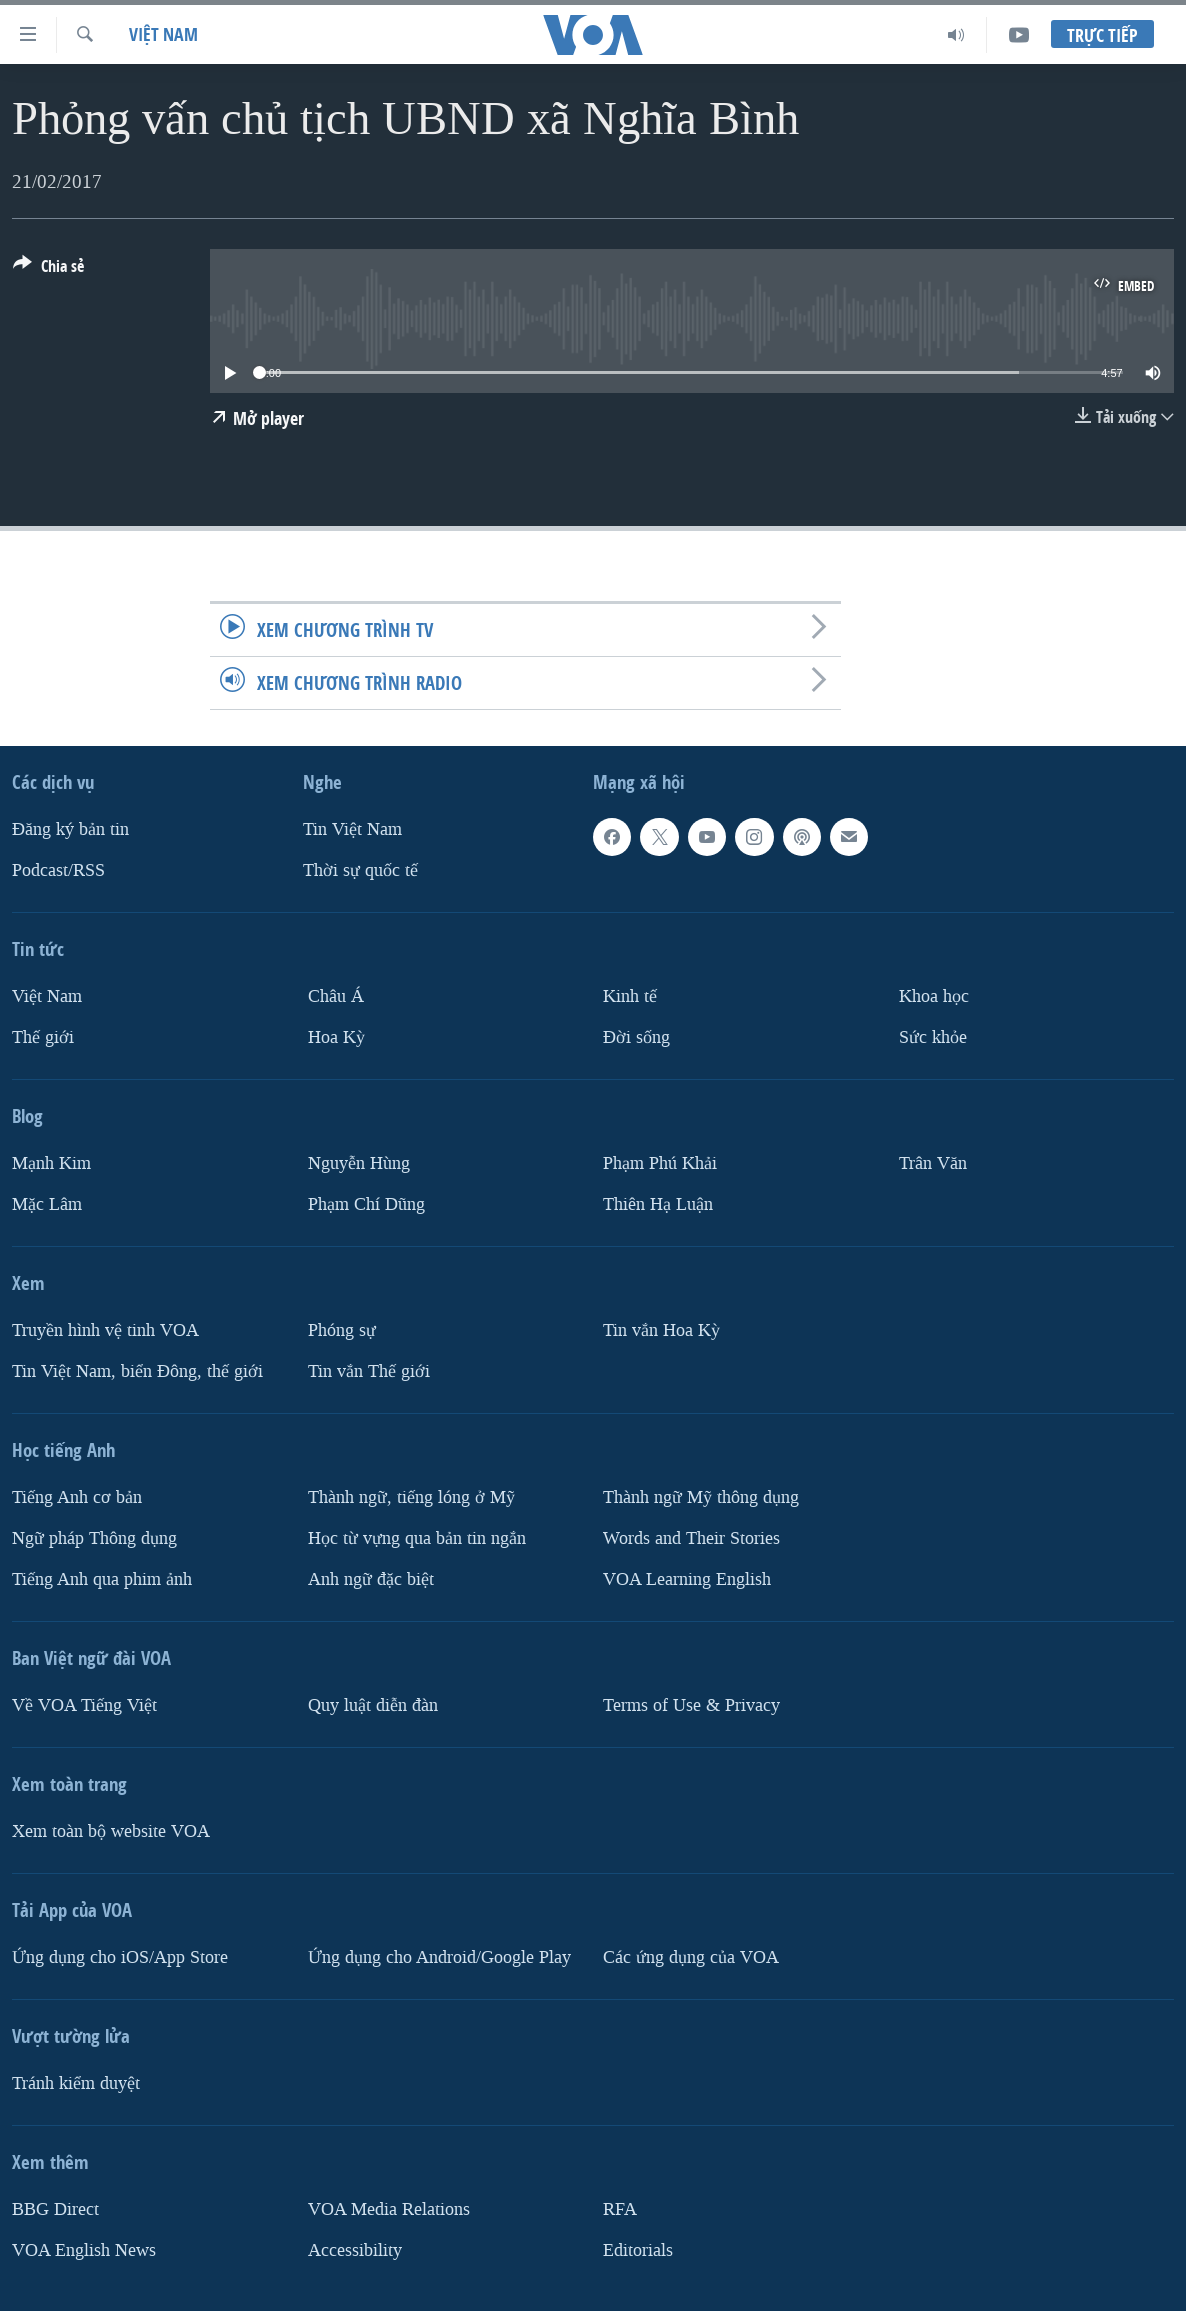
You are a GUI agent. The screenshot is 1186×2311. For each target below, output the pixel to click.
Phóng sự (342, 1330)
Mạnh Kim (51, 1163)
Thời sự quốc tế (360, 870)
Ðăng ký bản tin (70, 829)
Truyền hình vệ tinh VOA (105, 1330)
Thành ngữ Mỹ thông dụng (701, 1497)
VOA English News (84, 2250)
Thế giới (43, 1037)
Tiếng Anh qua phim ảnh (102, 1579)
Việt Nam (163, 34)
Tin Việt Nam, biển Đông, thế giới (137, 1371)
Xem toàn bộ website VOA (111, 1831)
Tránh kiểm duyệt (76, 2083)
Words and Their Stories (691, 1538)
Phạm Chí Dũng (366, 1204)
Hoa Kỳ (336, 1037)
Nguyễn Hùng (359, 1163)
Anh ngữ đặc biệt (371, 1579)
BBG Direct (55, 2209)
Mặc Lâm (47, 1204)
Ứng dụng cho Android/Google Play (439, 1957)
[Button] (48, 270)
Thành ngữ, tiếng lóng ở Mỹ (411, 1497)
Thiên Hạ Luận (658, 1204)
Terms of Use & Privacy (691, 1705)
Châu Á (336, 996)
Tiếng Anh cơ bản (77, 1497)
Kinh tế (630, 996)
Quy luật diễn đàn (373, 1705)
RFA (620, 2209)
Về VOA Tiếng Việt (84, 1705)
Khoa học (934, 996)
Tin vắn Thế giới (369, 1371)
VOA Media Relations (389, 2209)
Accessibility (355, 2250)
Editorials (638, 2250)
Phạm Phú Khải (660, 1163)
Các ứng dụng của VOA (691, 1957)
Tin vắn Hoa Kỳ (661, 1330)
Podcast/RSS (58, 870)
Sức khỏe (933, 1037)
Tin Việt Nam (352, 829)
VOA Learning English (687, 1579)
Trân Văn (933, 1163)
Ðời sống (636, 1037)
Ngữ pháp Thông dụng (94, 1538)
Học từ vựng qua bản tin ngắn (417, 1538)
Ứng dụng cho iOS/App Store (120, 1957)
